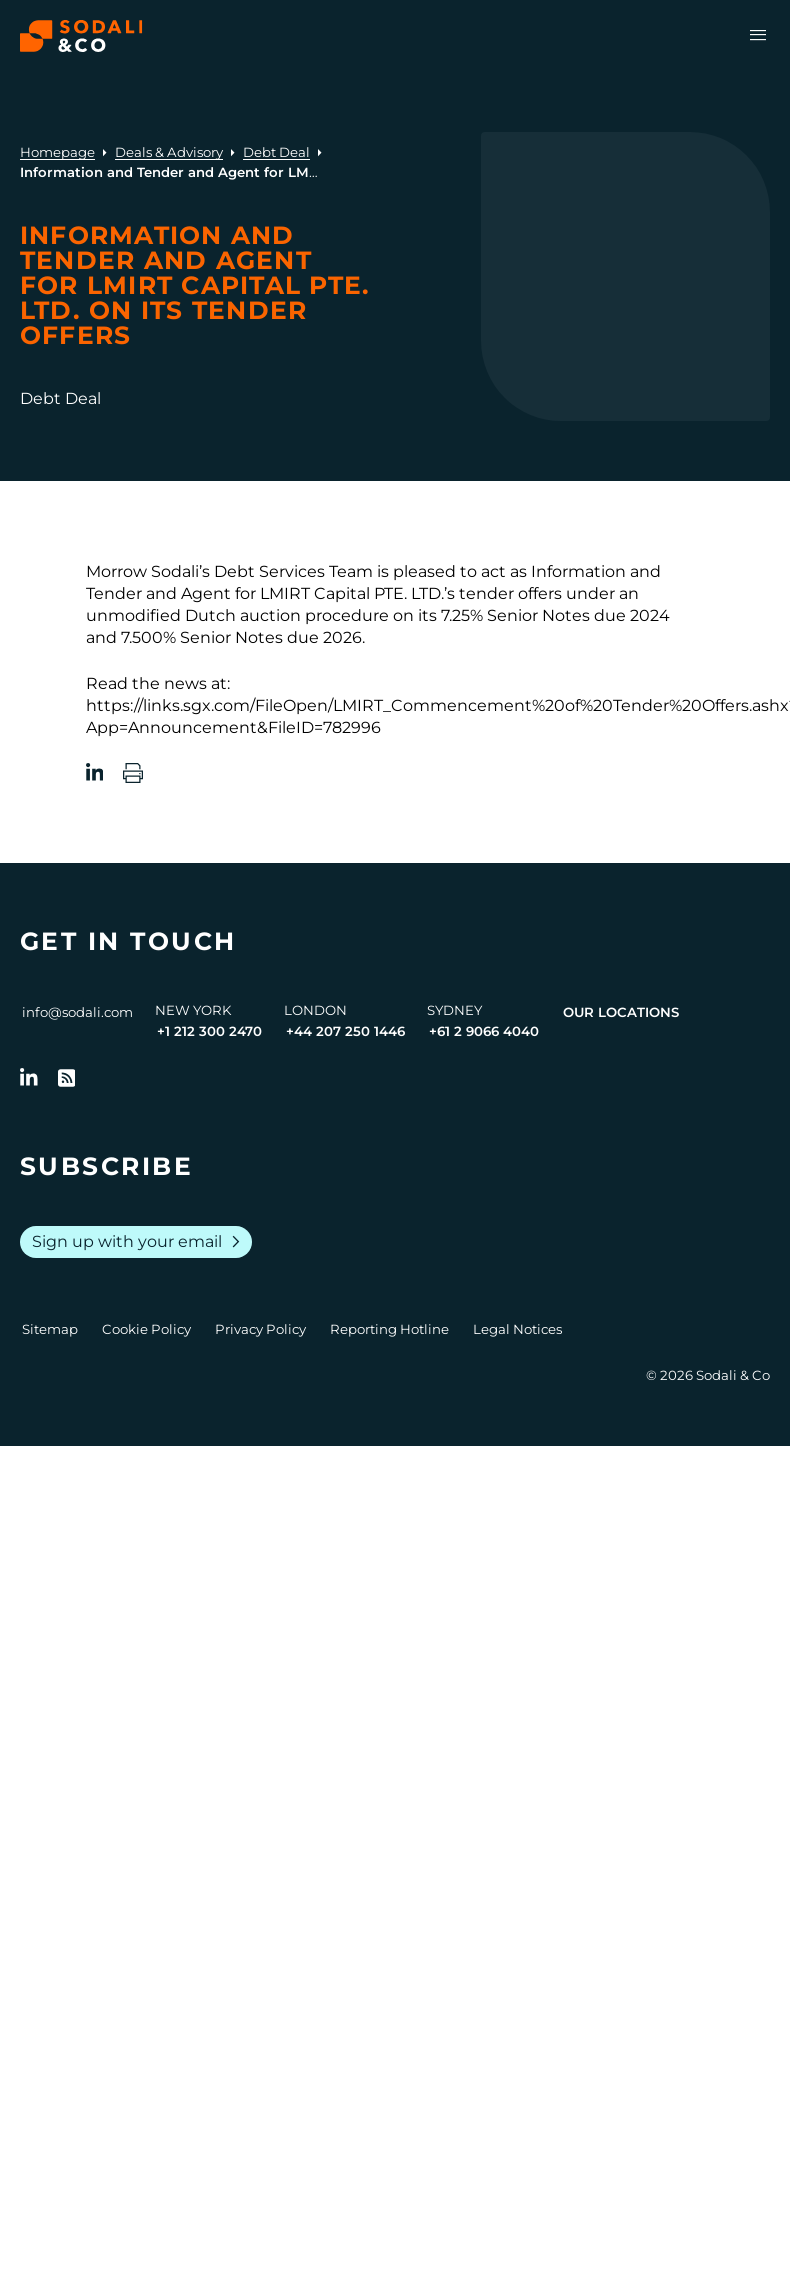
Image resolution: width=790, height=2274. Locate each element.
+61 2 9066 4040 (484, 1031)
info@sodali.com (77, 1012)
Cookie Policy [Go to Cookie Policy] (146, 1329)
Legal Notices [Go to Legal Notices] (517, 1329)
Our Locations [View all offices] (621, 1012)
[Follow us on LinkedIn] (29, 1078)
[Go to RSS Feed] (67, 1078)
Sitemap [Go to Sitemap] (50, 1329)
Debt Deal (276, 152)
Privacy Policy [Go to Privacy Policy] (260, 1329)
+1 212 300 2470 (209, 1031)
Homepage (57, 152)
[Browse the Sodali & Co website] (81, 36)
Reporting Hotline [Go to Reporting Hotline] (389, 1329)
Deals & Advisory (169, 152)
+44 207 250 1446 (345, 1031)
